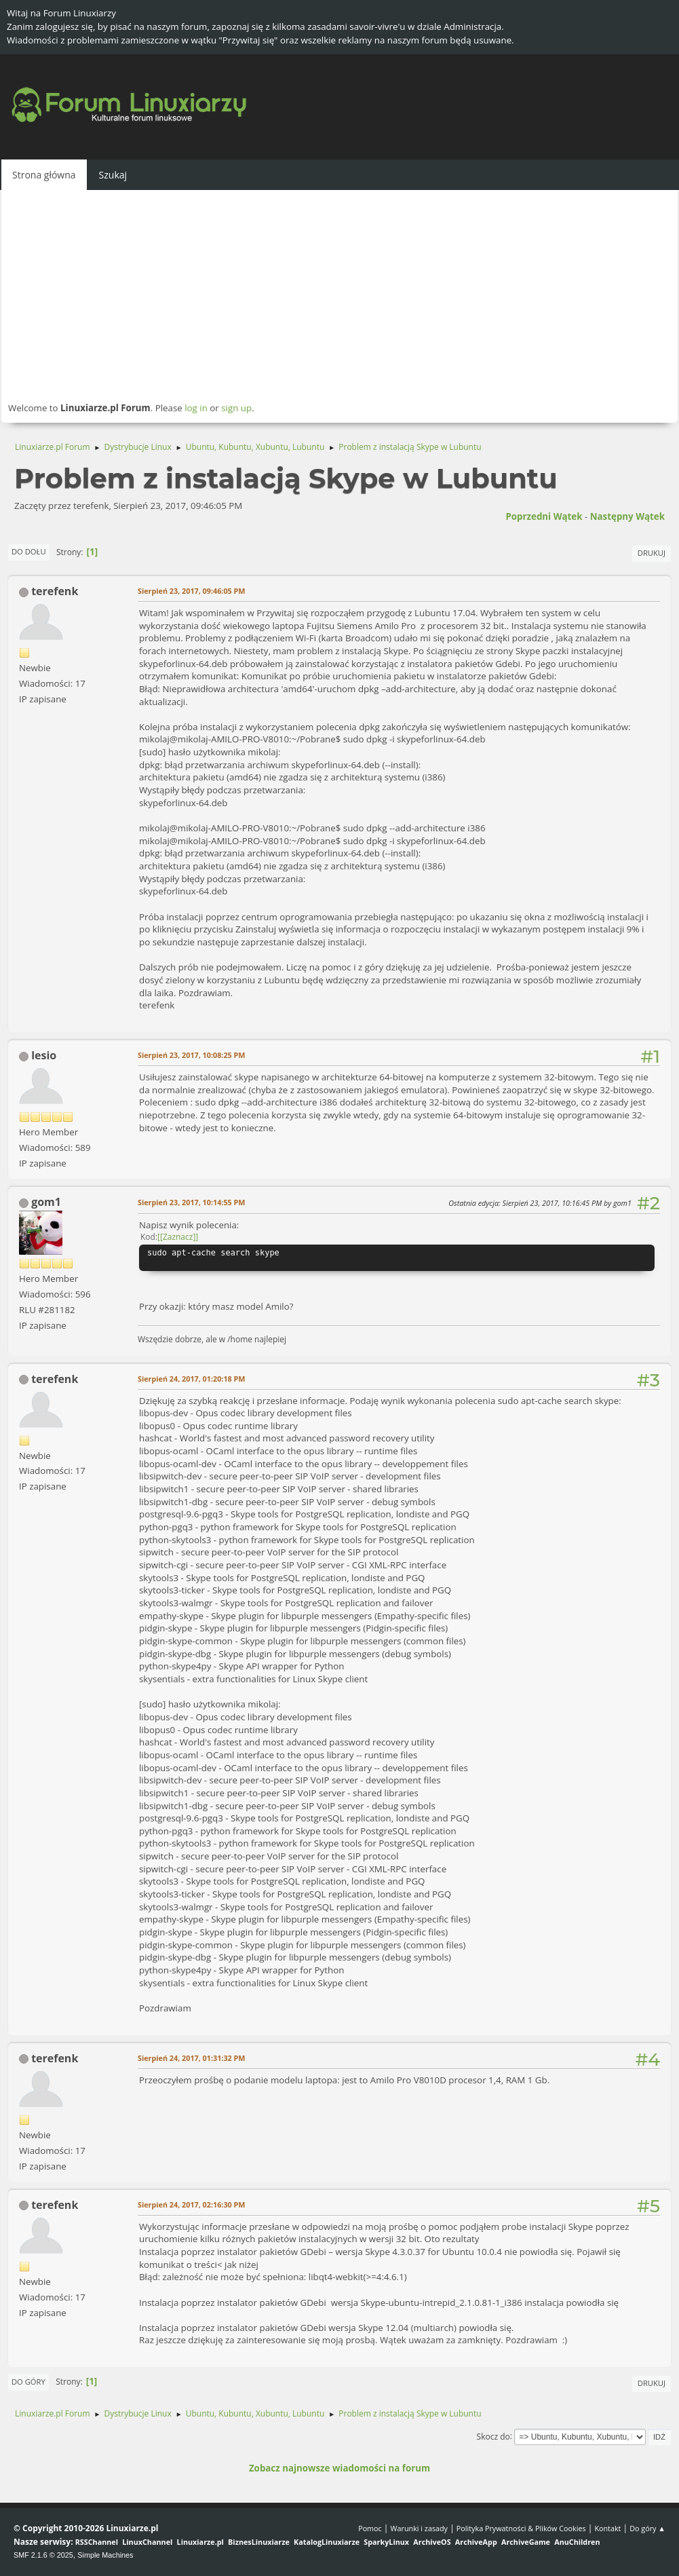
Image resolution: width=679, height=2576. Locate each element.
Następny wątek (627, 516)
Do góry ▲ (647, 2528)
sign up (236, 408)
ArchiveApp (476, 2542)
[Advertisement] (339, 295)
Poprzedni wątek (543, 516)
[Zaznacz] (177, 1237)
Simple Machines (105, 2555)
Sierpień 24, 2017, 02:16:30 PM (191, 2204)
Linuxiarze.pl (200, 2542)
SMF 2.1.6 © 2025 (43, 2555)
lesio (43, 1055)
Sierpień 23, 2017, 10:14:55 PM (191, 1202)
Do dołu (29, 551)
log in (196, 408)
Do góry (28, 2381)
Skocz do (493, 2436)
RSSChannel (96, 2542)
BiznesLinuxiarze (259, 2542)
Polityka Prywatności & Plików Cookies (521, 2528)
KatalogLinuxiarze (327, 2542)
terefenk (54, 591)
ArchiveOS (431, 2542)
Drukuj (651, 553)
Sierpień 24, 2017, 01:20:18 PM (191, 1379)
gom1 (46, 1201)
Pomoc (370, 2528)
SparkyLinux (386, 2542)
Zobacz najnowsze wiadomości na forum (339, 2468)
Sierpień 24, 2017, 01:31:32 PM (191, 2058)
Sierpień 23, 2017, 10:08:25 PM (191, 1055)
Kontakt (607, 2528)
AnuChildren (577, 2542)
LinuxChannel (147, 2542)
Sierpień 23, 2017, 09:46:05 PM (191, 591)
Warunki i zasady (419, 2528)
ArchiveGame (525, 2542)
